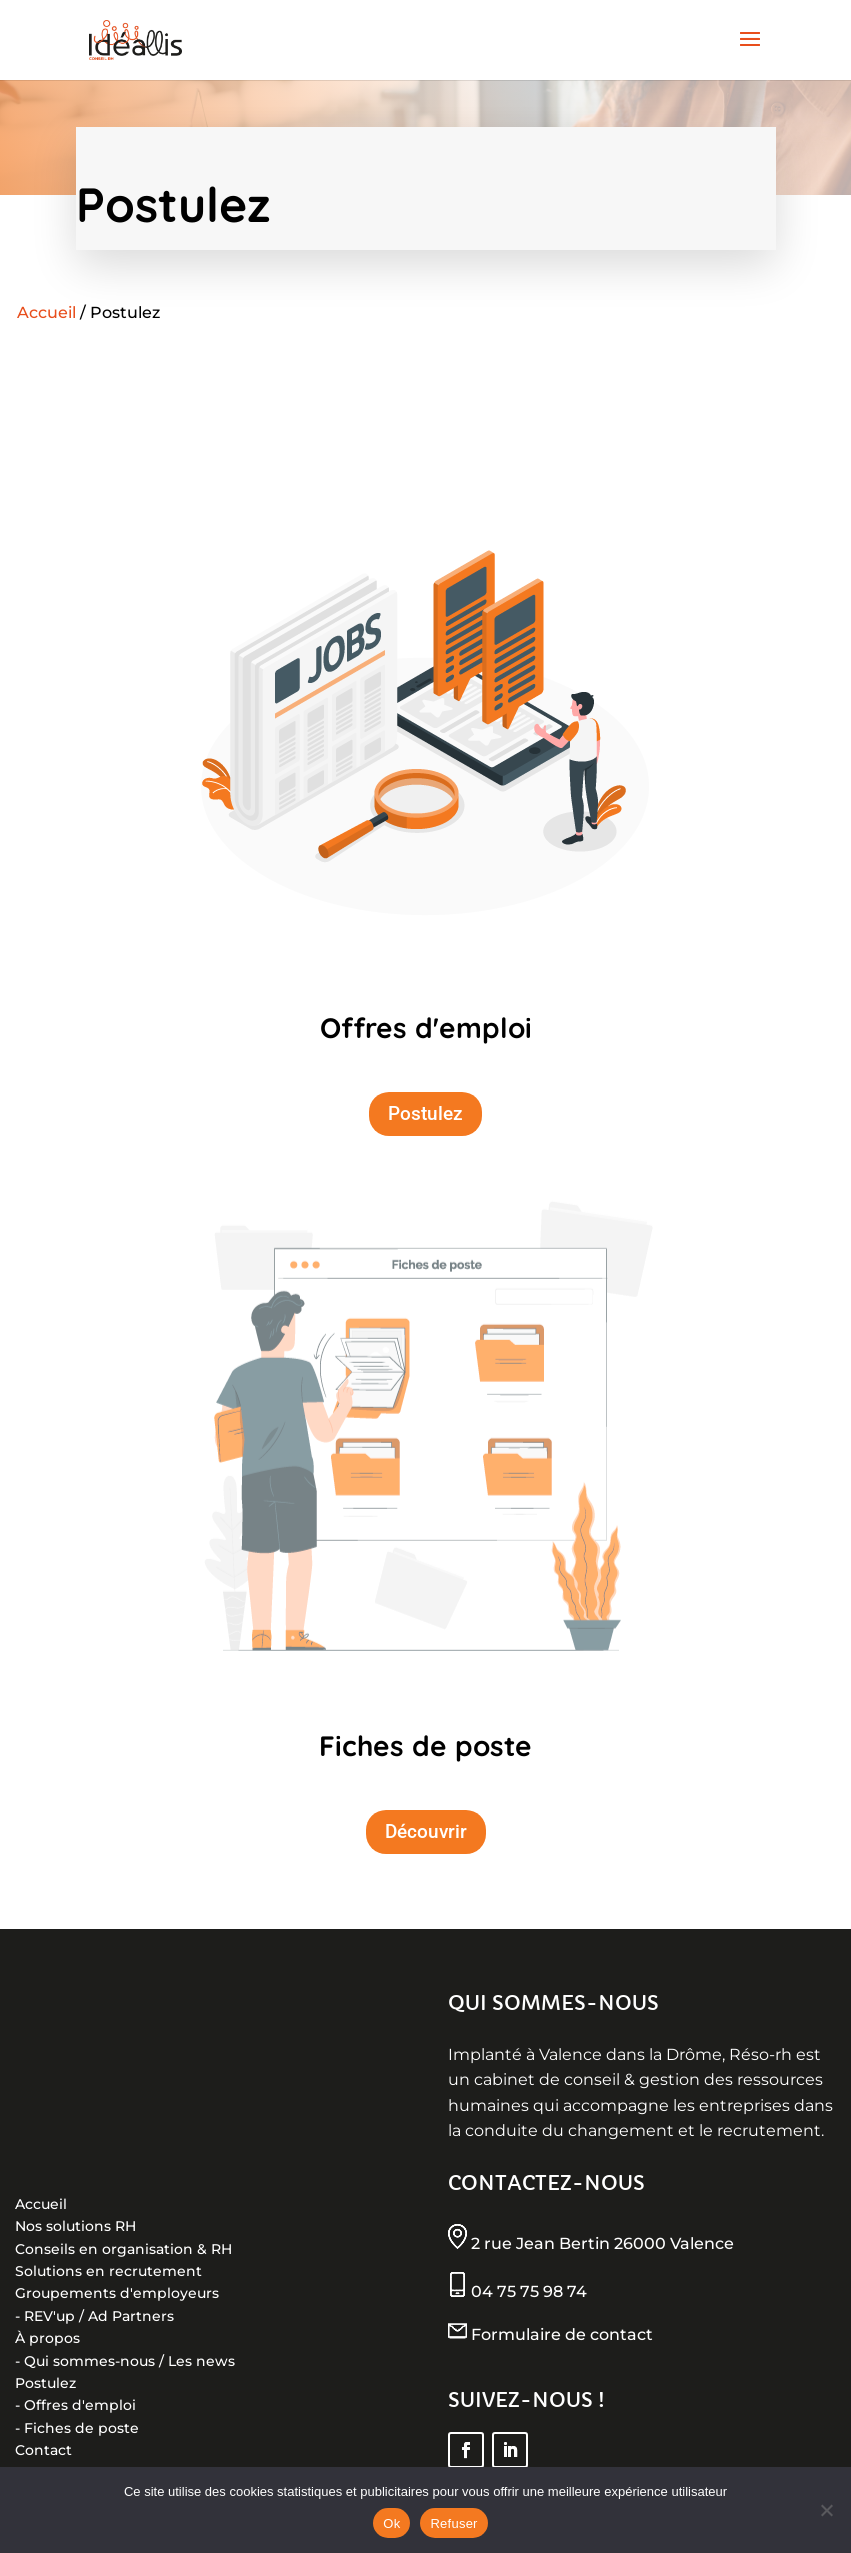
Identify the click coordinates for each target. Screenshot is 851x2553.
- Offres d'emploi (75, 2405)
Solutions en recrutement (108, 2271)
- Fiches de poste (77, 2428)
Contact (43, 2450)
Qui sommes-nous (89, 2361)
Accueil (46, 312)
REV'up (49, 2316)
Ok (391, 2523)
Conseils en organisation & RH (123, 2249)
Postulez (425, 1113)
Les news (201, 2361)
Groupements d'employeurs (117, 2293)
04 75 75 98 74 (527, 2291)
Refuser (453, 2523)
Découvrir (426, 1831)
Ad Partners (131, 2316)
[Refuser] (826, 2510)
